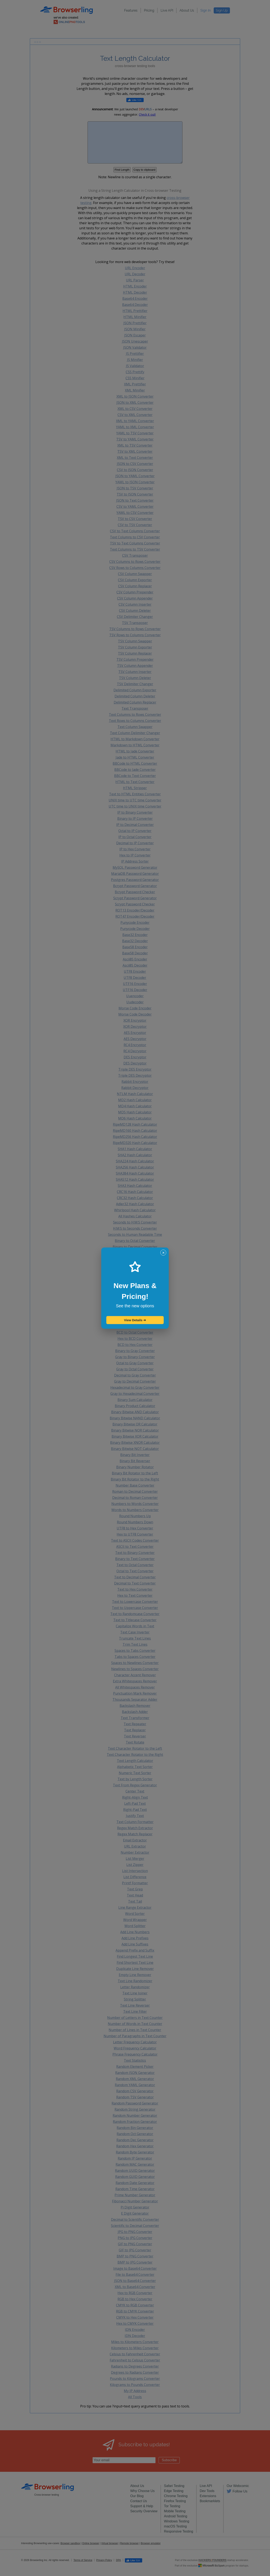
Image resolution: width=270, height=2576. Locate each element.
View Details (135, 1320)
